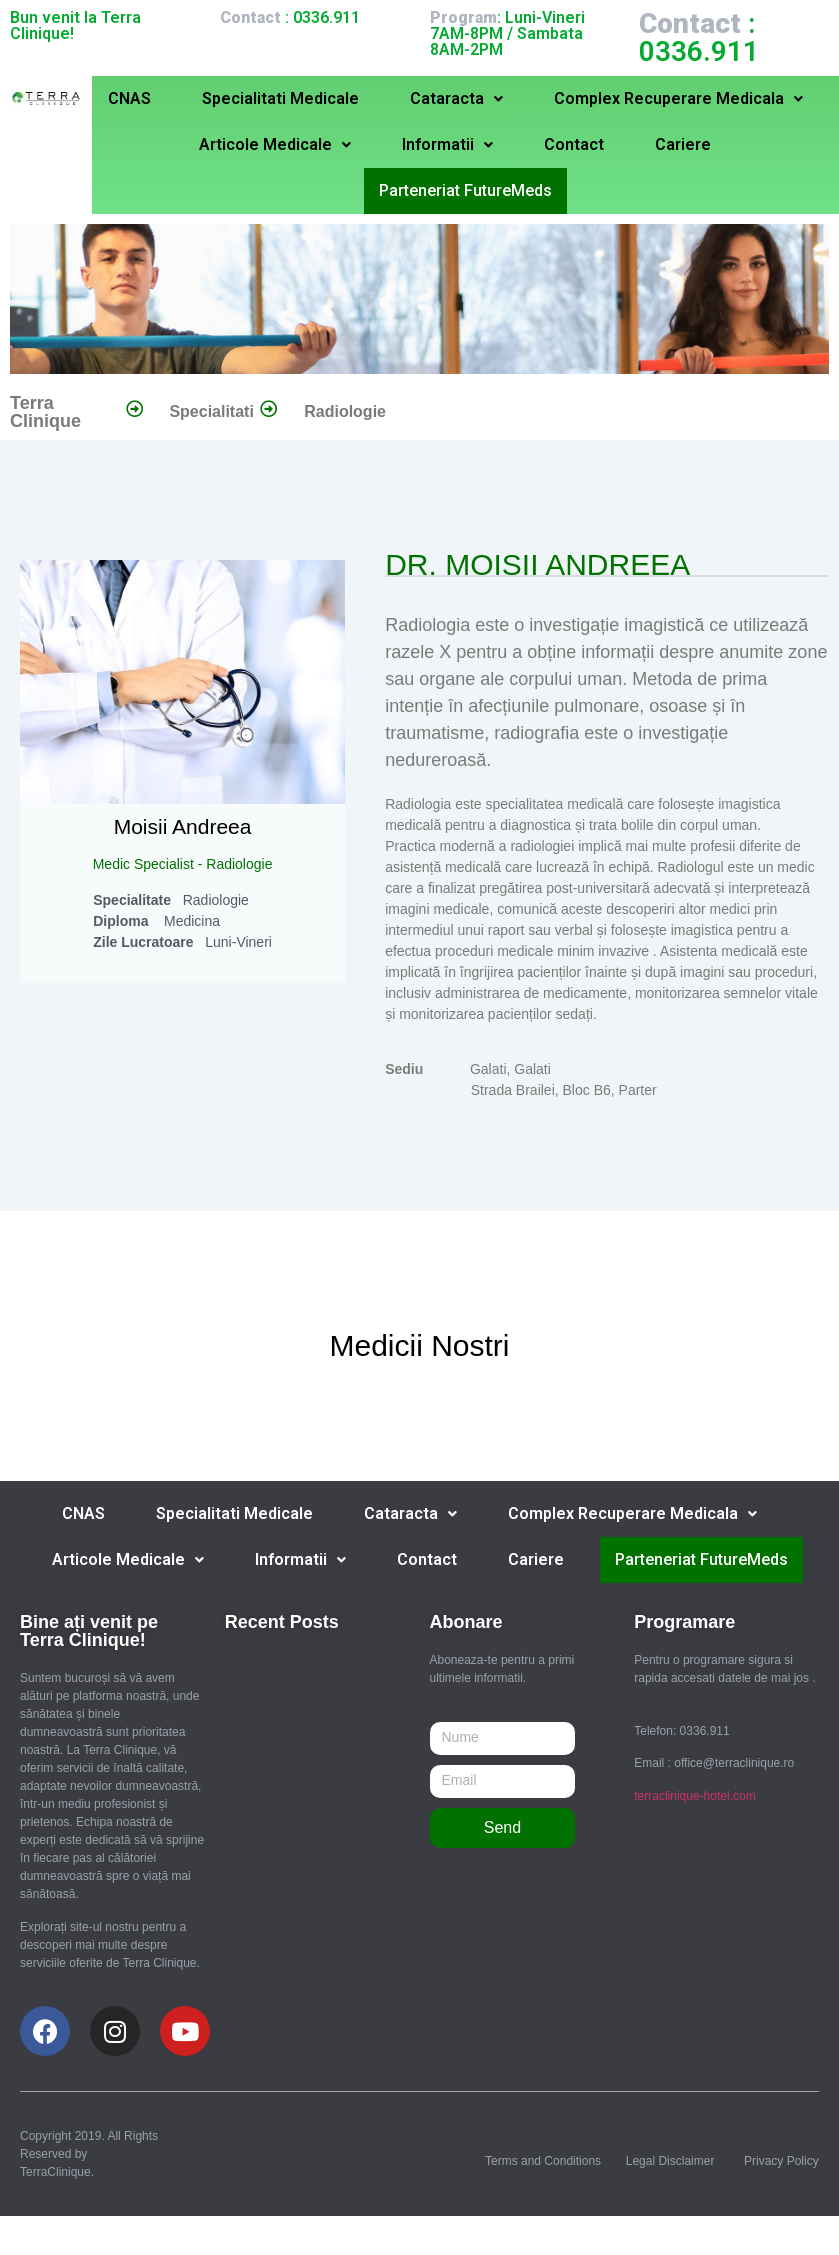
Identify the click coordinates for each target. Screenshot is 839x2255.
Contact (574, 144)
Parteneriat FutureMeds (465, 190)
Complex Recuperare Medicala (678, 98)
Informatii (447, 144)
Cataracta (456, 98)
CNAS (129, 98)
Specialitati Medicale (280, 98)
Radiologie (345, 410)
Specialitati (211, 410)
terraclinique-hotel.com (694, 1795)
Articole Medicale (275, 144)
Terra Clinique (45, 411)
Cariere (683, 144)
